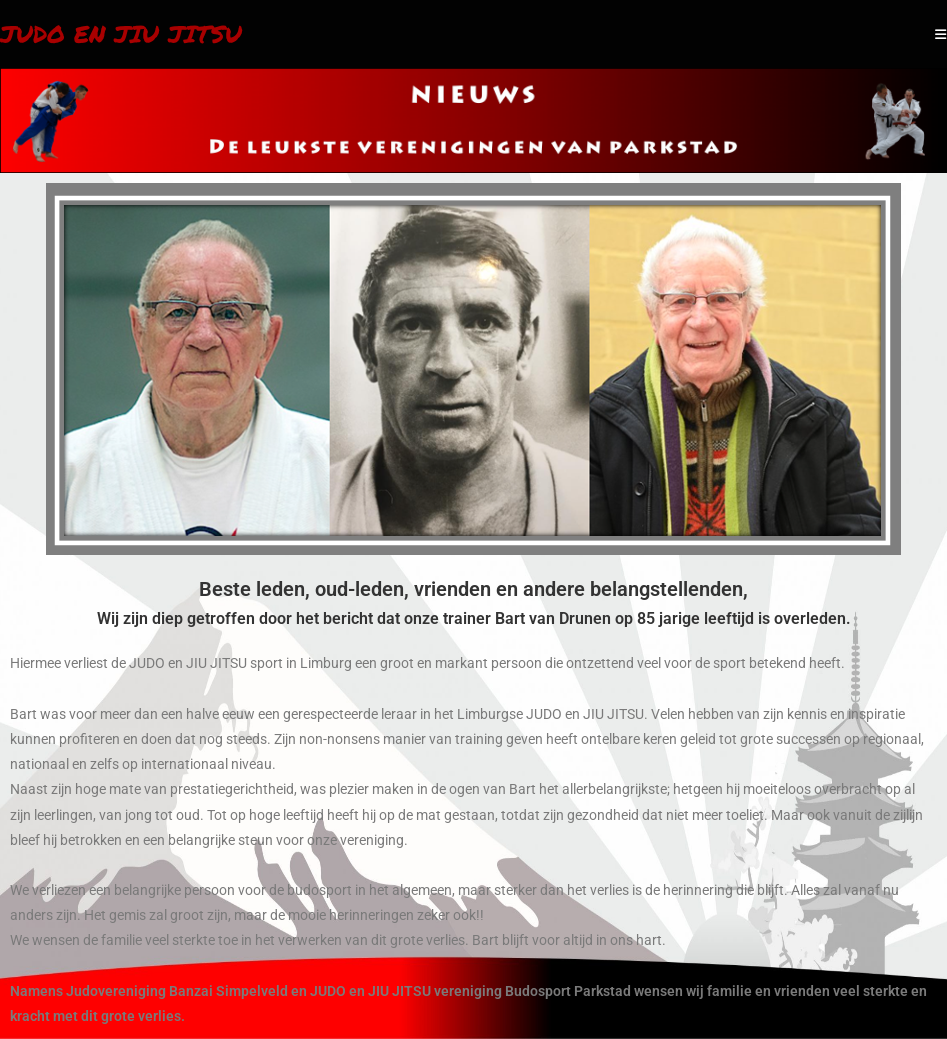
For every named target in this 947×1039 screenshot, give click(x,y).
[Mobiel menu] (941, 34)
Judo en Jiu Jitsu (121, 33)
